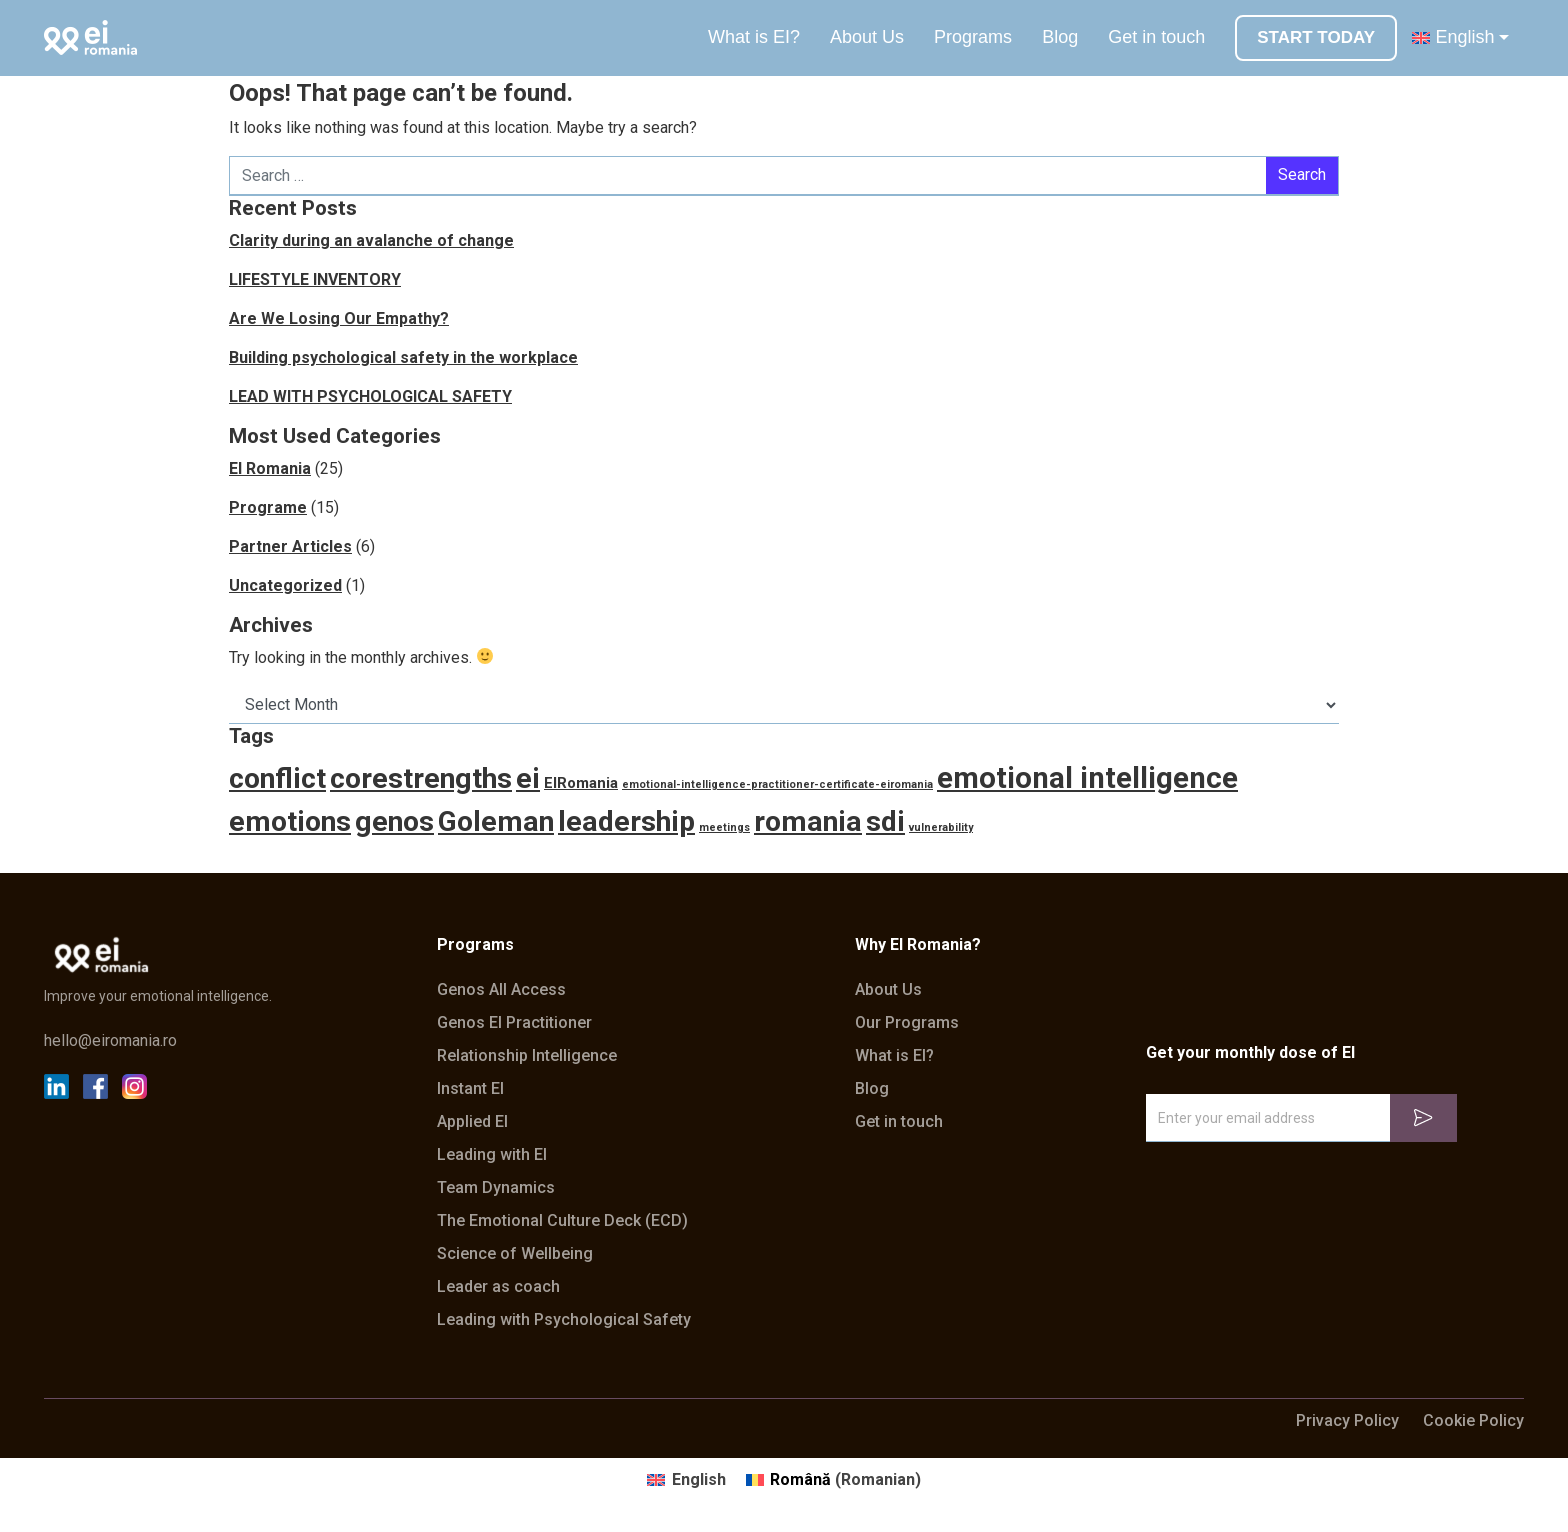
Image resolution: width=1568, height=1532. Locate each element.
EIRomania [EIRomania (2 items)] (581, 783)
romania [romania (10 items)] (808, 821)
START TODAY (1316, 37)
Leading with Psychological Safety (564, 1320)
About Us (867, 37)
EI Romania (270, 468)
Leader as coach (498, 1287)
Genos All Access (501, 990)
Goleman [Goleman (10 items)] (496, 821)
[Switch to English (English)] (686, 1480)
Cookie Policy (1473, 1421)
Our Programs (907, 1023)
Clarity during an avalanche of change (371, 240)
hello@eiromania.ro (110, 1041)
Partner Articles (290, 546)
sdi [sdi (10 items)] (885, 821)
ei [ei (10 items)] (528, 778)
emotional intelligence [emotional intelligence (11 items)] (1087, 778)
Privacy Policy (1347, 1421)
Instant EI (470, 1089)
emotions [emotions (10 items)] (290, 821)
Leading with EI (492, 1155)
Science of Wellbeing (515, 1254)
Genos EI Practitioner (514, 1023)
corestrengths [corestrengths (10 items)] (421, 778)
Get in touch (1156, 37)
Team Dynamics (496, 1188)
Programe (268, 507)
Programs (973, 37)
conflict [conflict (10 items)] (277, 778)
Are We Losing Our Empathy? (339, 318)
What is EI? (754, 37)
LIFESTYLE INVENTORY (315, 279)
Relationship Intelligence (527, 1056)
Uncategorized (285, 585)
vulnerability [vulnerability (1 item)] (941, 827)
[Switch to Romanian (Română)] (833, 1480)
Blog (1060, 37)
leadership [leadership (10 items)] (626, 821)
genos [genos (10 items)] (394, 821)
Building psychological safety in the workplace (403, 357)
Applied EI (472, 1122)
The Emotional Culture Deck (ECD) (562, 1221)
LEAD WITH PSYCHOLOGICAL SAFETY (370, 396)
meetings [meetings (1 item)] (724, 827)
